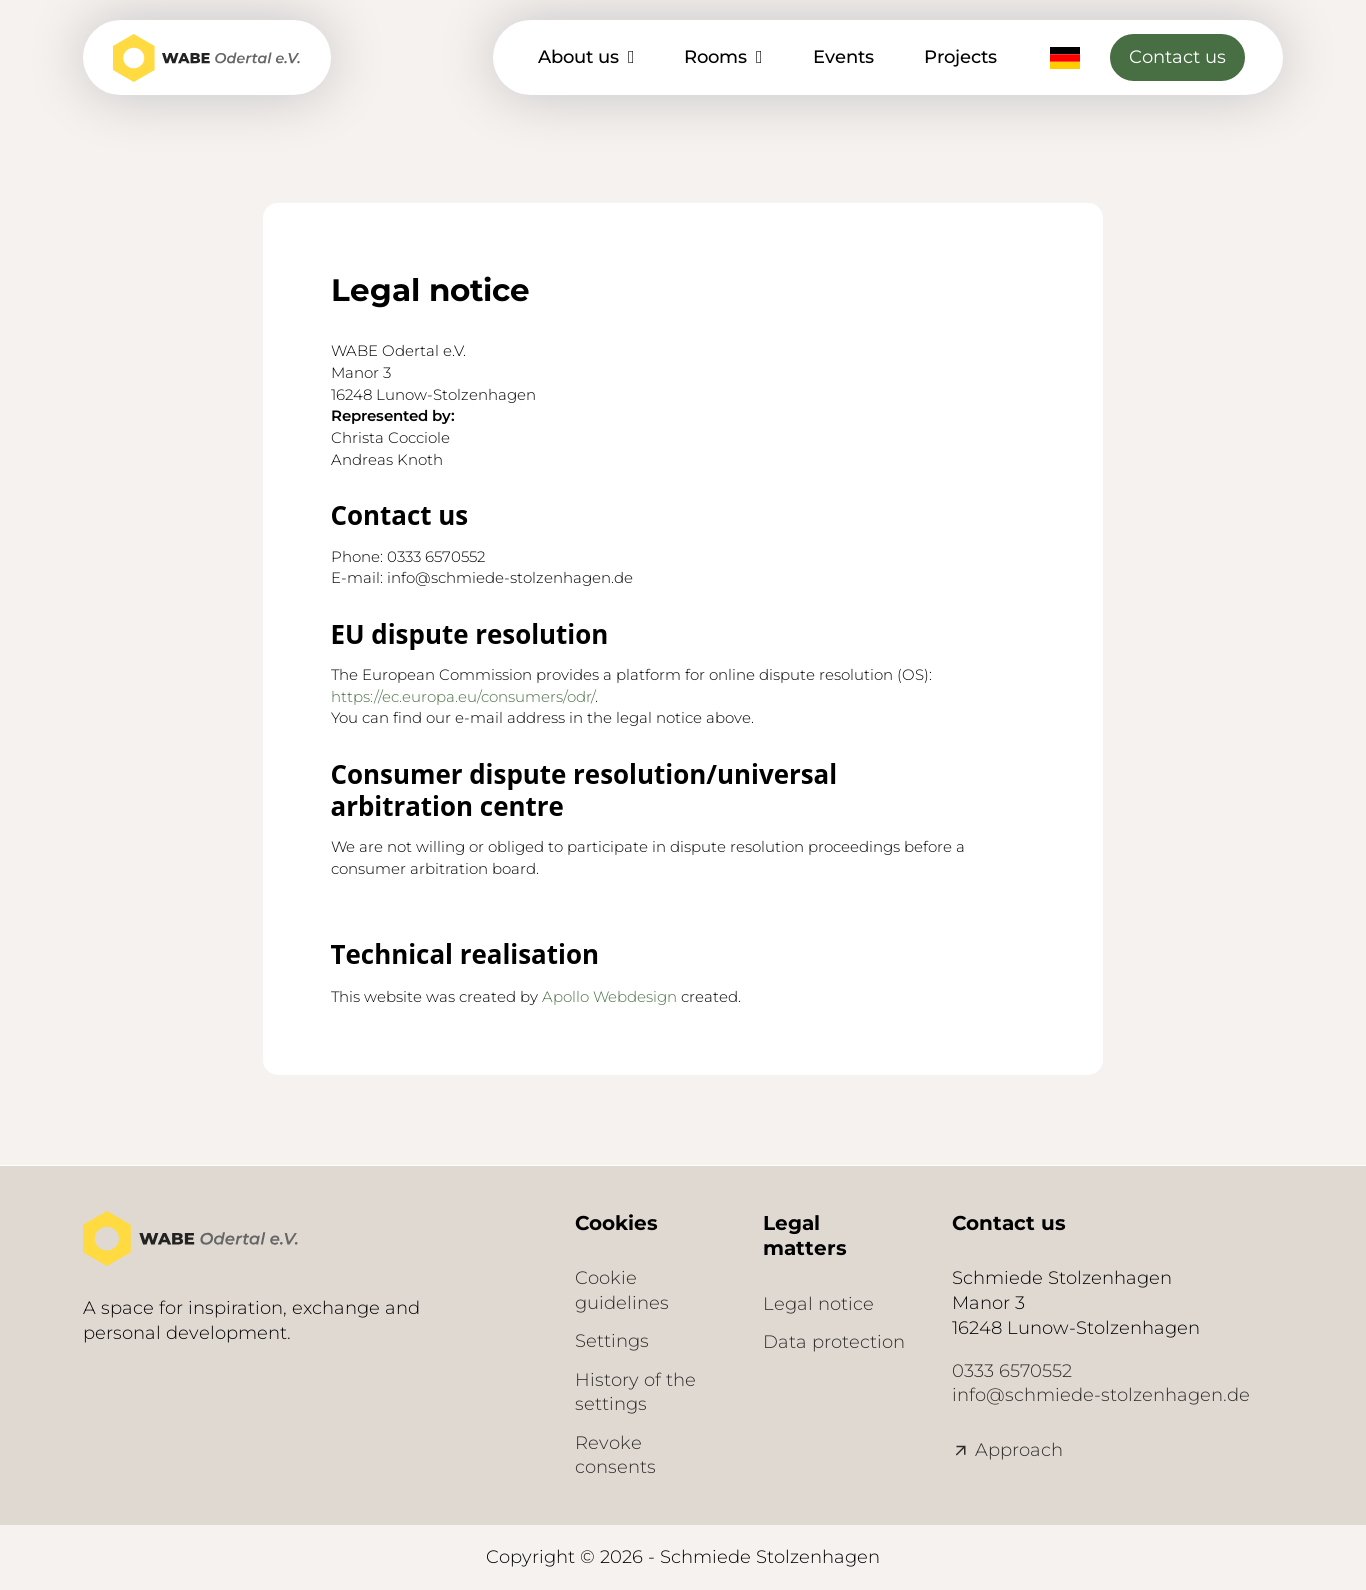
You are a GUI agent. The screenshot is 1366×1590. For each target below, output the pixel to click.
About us (578, 57)
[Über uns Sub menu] (631, 57)
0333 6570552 (1012, 1371)
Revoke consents (615, 1455)
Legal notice (818, 1304)
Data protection (834, 1342)
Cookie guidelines (622, 1290)
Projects (960, 57)
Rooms (715, 57)
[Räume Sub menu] (759, 57)
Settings (612, 1341)
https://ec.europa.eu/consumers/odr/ (463, 696)
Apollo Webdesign (609, 996)
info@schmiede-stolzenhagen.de (1101, 1395)
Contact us (1177, 57)
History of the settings (635, 1392)
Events (843, 57)
